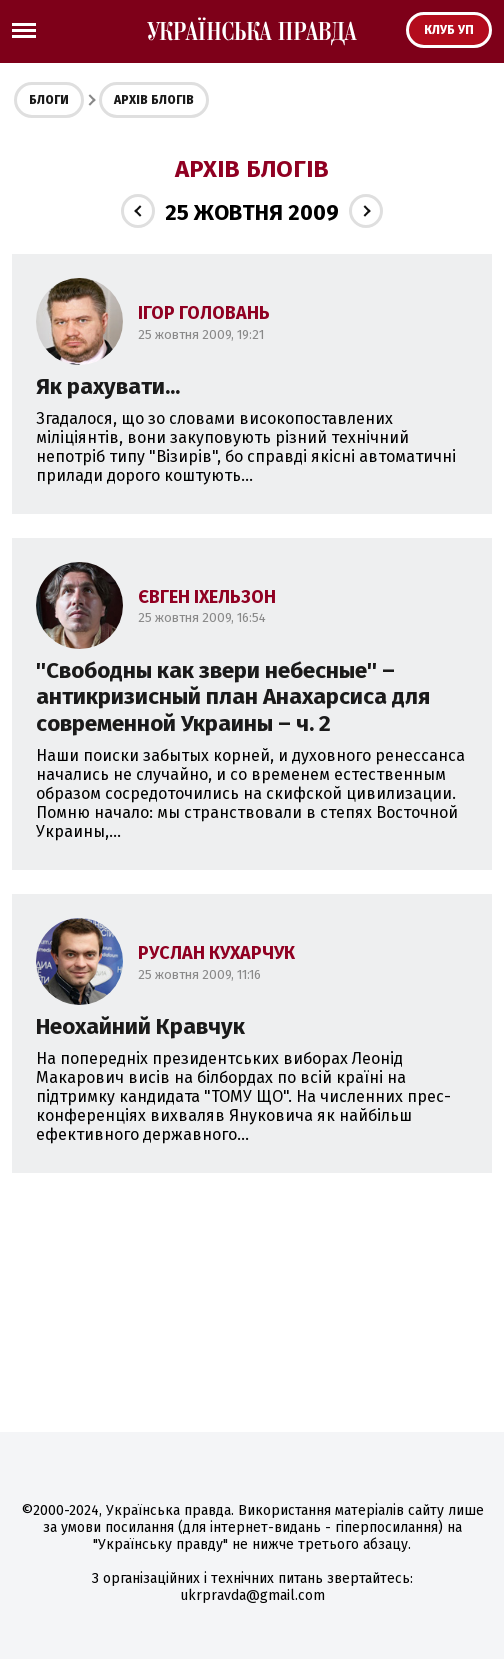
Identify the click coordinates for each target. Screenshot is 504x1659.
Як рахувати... (108, 386)
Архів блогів (154, 100)
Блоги (49, 100)
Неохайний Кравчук (140, 1026)
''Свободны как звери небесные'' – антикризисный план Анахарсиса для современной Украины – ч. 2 (233, 697)
